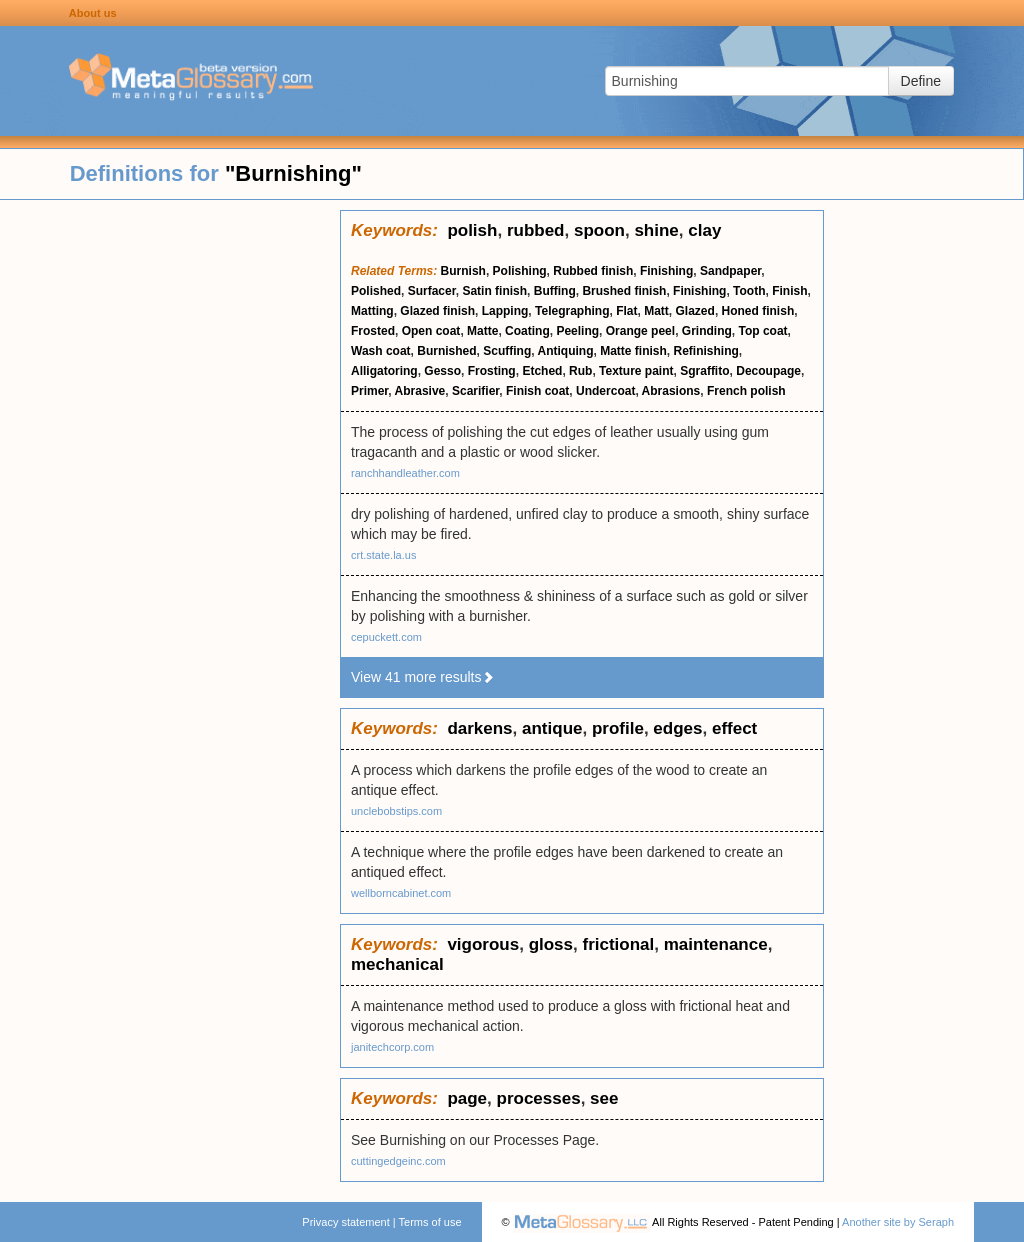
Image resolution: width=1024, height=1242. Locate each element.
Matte (482, 331)
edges (677, 728)
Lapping (505, 311)
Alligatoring (384, 371)
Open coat (431, 331)
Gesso (442, 371)
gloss (551, 944)
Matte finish (633, 351)
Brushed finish (624, 291)
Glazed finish (437, 311)
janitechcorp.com (392, 1047)
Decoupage (768, 371)
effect (734, 728)
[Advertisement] (170, 510)
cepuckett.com (386, 637)
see (604, 1098)
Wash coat (381, 351)
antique (552, 728)
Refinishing (706, 351)
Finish (789, 291)
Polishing (520, 271)
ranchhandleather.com (405, 473)
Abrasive (420, 391)
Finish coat (537, 391)
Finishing (666, 271)
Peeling (577, 331)
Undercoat (605, 391)
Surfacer (432, 291)
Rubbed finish (593, 271)
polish (472, 230)
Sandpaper (730, 271)
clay (704, 230)
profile (618, 728)
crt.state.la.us (383, 555)
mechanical (397, 964)
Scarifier (475, 391)
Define (921, 81)
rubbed (536, 230)
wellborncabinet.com (401, 893)
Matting (372, 311)
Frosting (492, 371)
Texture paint (636, 371)
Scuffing (507, 351)
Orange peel (640, 331)
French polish (746, 391)
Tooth (749, 291)
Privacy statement (345, 1222)
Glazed (695, 311)
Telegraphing (572, 311)
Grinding (707, 331)
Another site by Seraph (898, 1222)
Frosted (373, 331)
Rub (580, 371)
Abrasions (671, 391)
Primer (369, 391)
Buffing (555, 291)
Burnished (446, 351)
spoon (599, 230)
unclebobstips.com (396, 811)
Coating (527, 331)
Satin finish (494, 291)
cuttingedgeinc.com (398, 1161)
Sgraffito (704, 371)
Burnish (463, 271)
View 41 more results (423, 677)
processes (539, 1098)
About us (93, 13)
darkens (479, 728)
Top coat (762, 331)
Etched (542, 371)
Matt (656, 311)
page (467, 1098)
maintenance (716, 944)
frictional (618, 944)
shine (656, 230)
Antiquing (566, 351)
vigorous (483, 944)
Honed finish (758, 311)
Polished (376, 291)
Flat (626, 311)
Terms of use (430, 1222)
